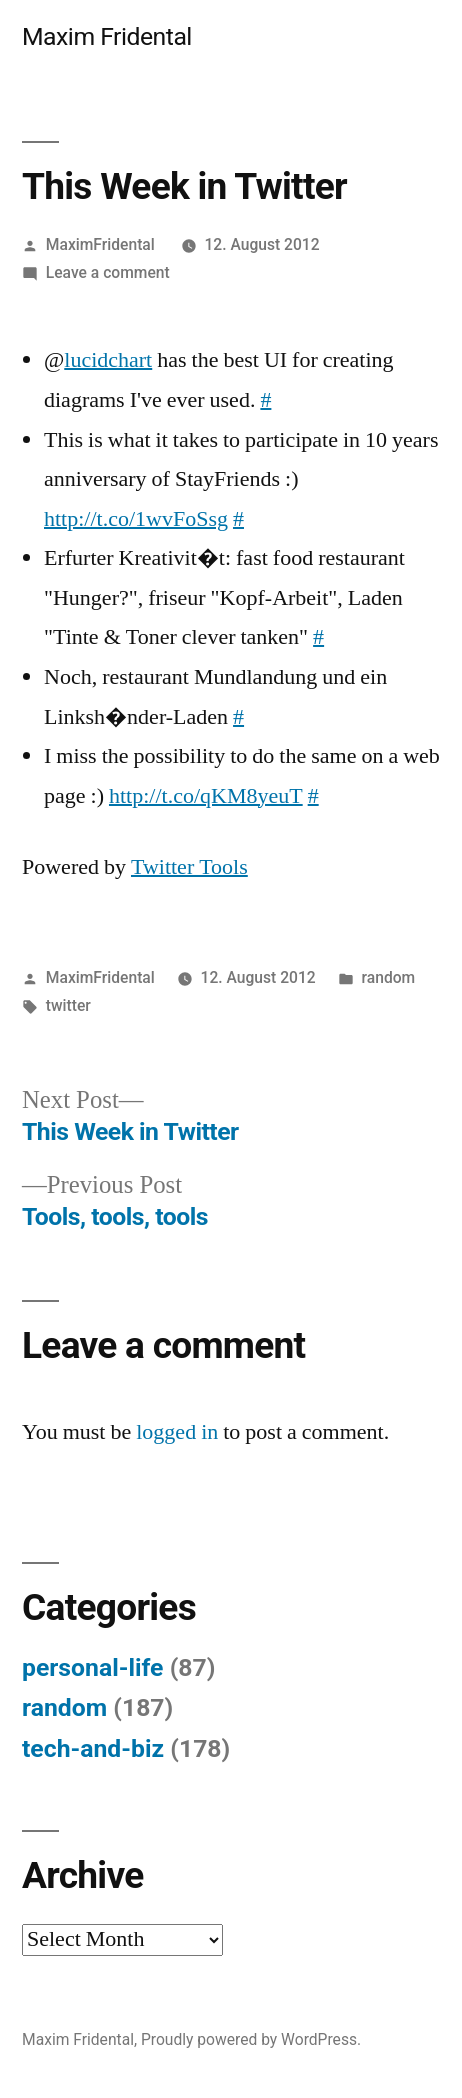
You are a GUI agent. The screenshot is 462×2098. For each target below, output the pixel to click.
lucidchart (108, 360)
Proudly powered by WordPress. (251, 2039)
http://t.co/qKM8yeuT (206, 796)
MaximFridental (100, 244)
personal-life (93, 1667)
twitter (68, 1005)
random (389, 977)
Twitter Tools (189, 867)
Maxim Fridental (107, 36)
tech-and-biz (93, 1748)
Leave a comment (108, 272)
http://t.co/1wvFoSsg (136, 519)
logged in (177, 1432)
